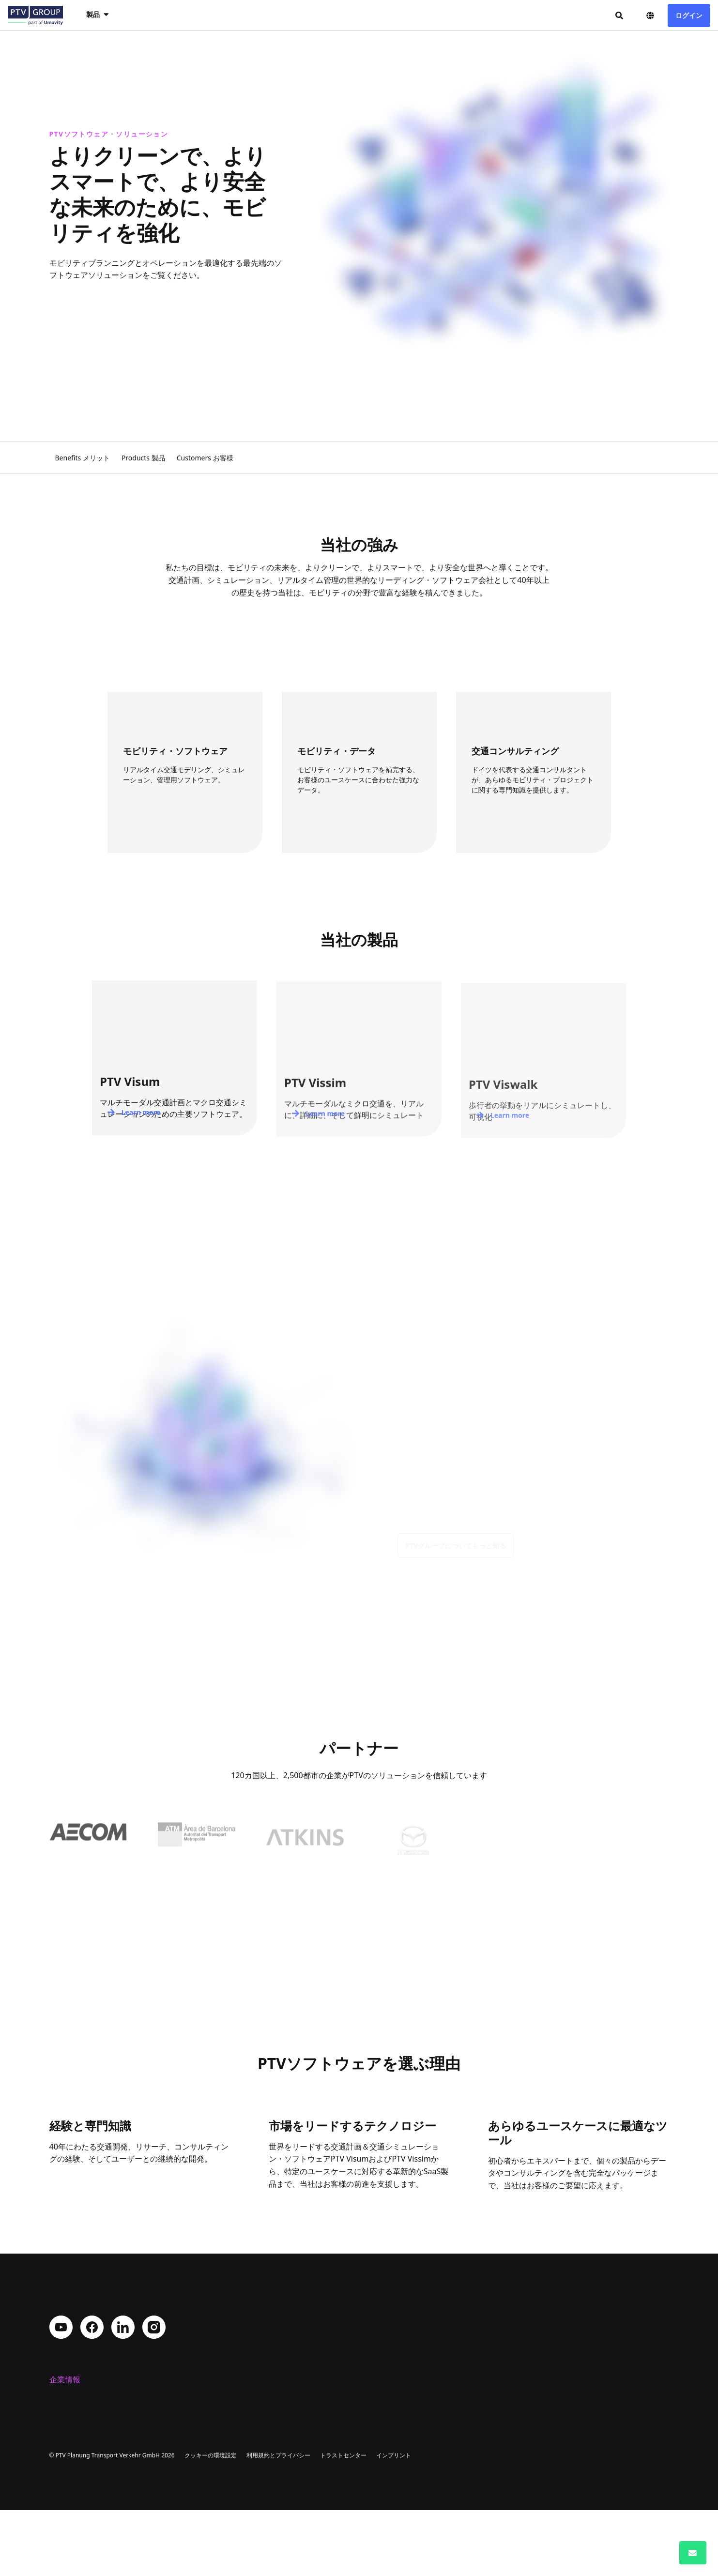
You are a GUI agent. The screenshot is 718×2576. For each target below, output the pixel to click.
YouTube (61, 2327)
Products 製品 (143, 457)
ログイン (689, 15)
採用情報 (64, 2429)
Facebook (92, 2327)
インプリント (393, 2521)
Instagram (154, 2327)
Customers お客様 (205, 457)
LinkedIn (123, 2327)
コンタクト (68, 2445)
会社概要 (64, 2398)
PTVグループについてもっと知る (456, 1553)
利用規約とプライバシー (278, 2521)
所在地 (61, 2414)
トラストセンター (343, 2521)
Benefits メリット (82, 457)
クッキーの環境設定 (210, 2521)
